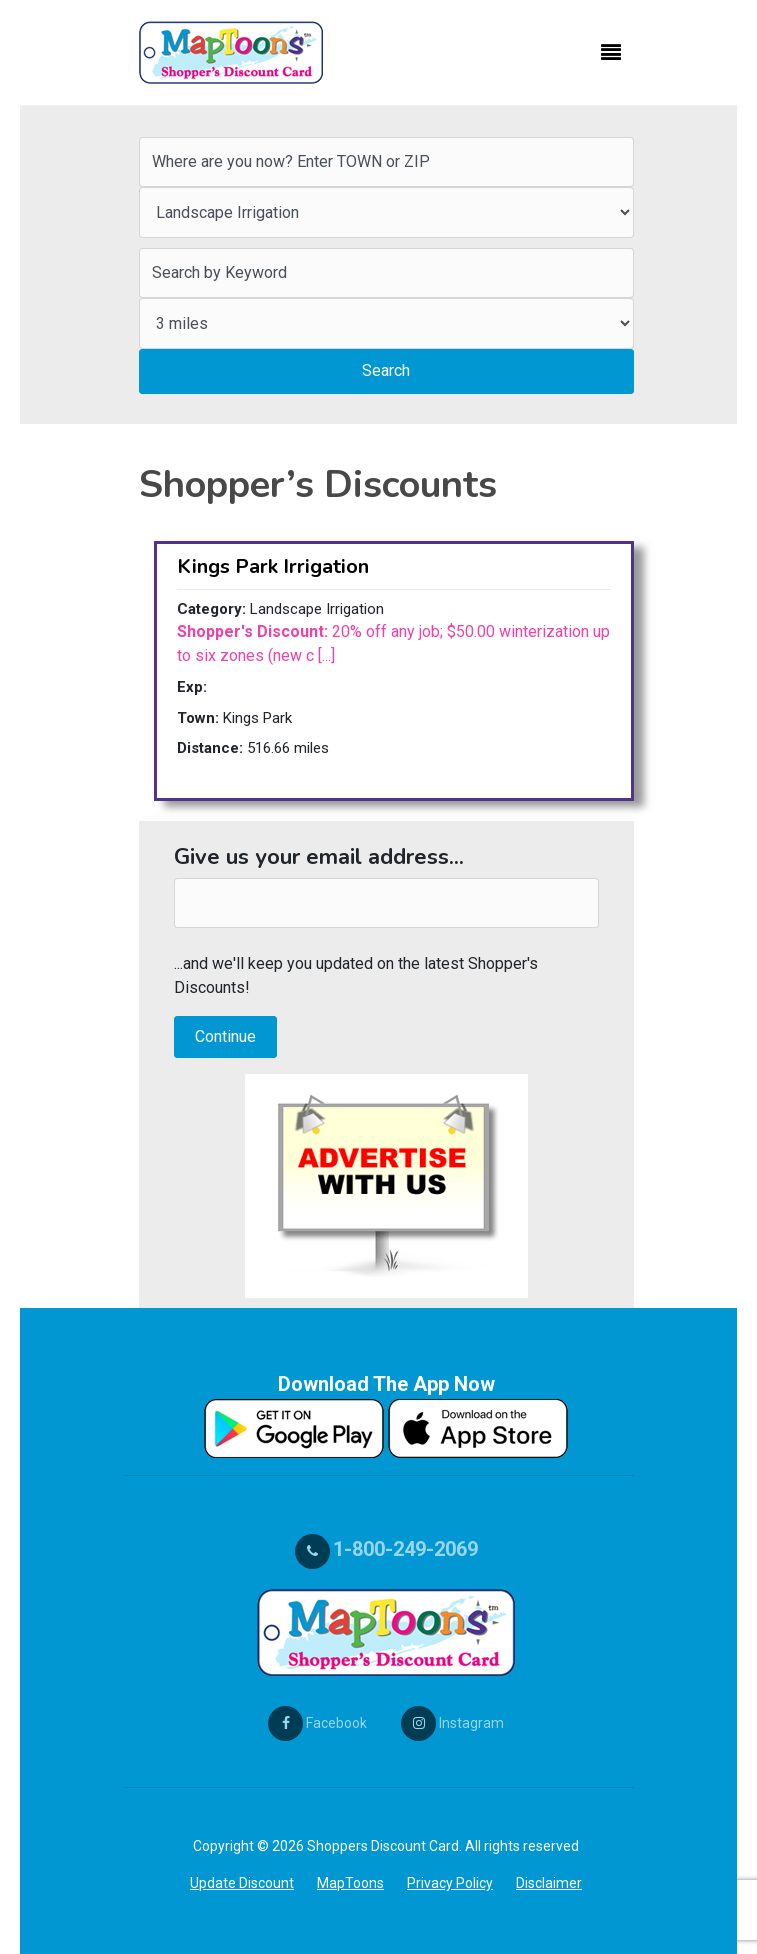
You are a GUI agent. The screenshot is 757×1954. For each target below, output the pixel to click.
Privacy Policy (450, 1883)
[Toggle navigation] (611, 53)
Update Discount (242, 1883)
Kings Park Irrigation (273, 566)
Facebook (317, 1723)
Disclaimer (549, 1883)
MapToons (350, 1883)
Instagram (452, 1723)
